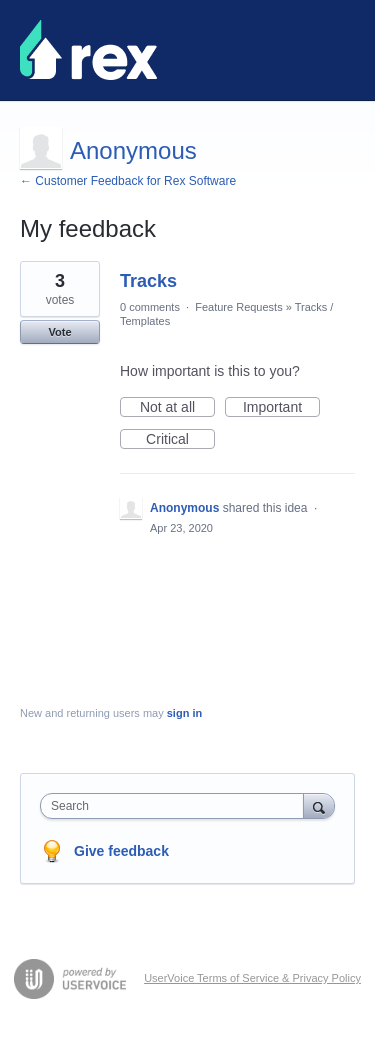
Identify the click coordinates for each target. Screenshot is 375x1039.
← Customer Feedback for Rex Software (128, 181)
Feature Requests (238, 307)
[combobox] (176, 806)
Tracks (148, 281)
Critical (180, 440)
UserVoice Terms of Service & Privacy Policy (252, 978)
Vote (59, 332)
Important (281, 408)
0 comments (150, 307)
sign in (184, 713)
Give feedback (121, 851)
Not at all (177, 408)
